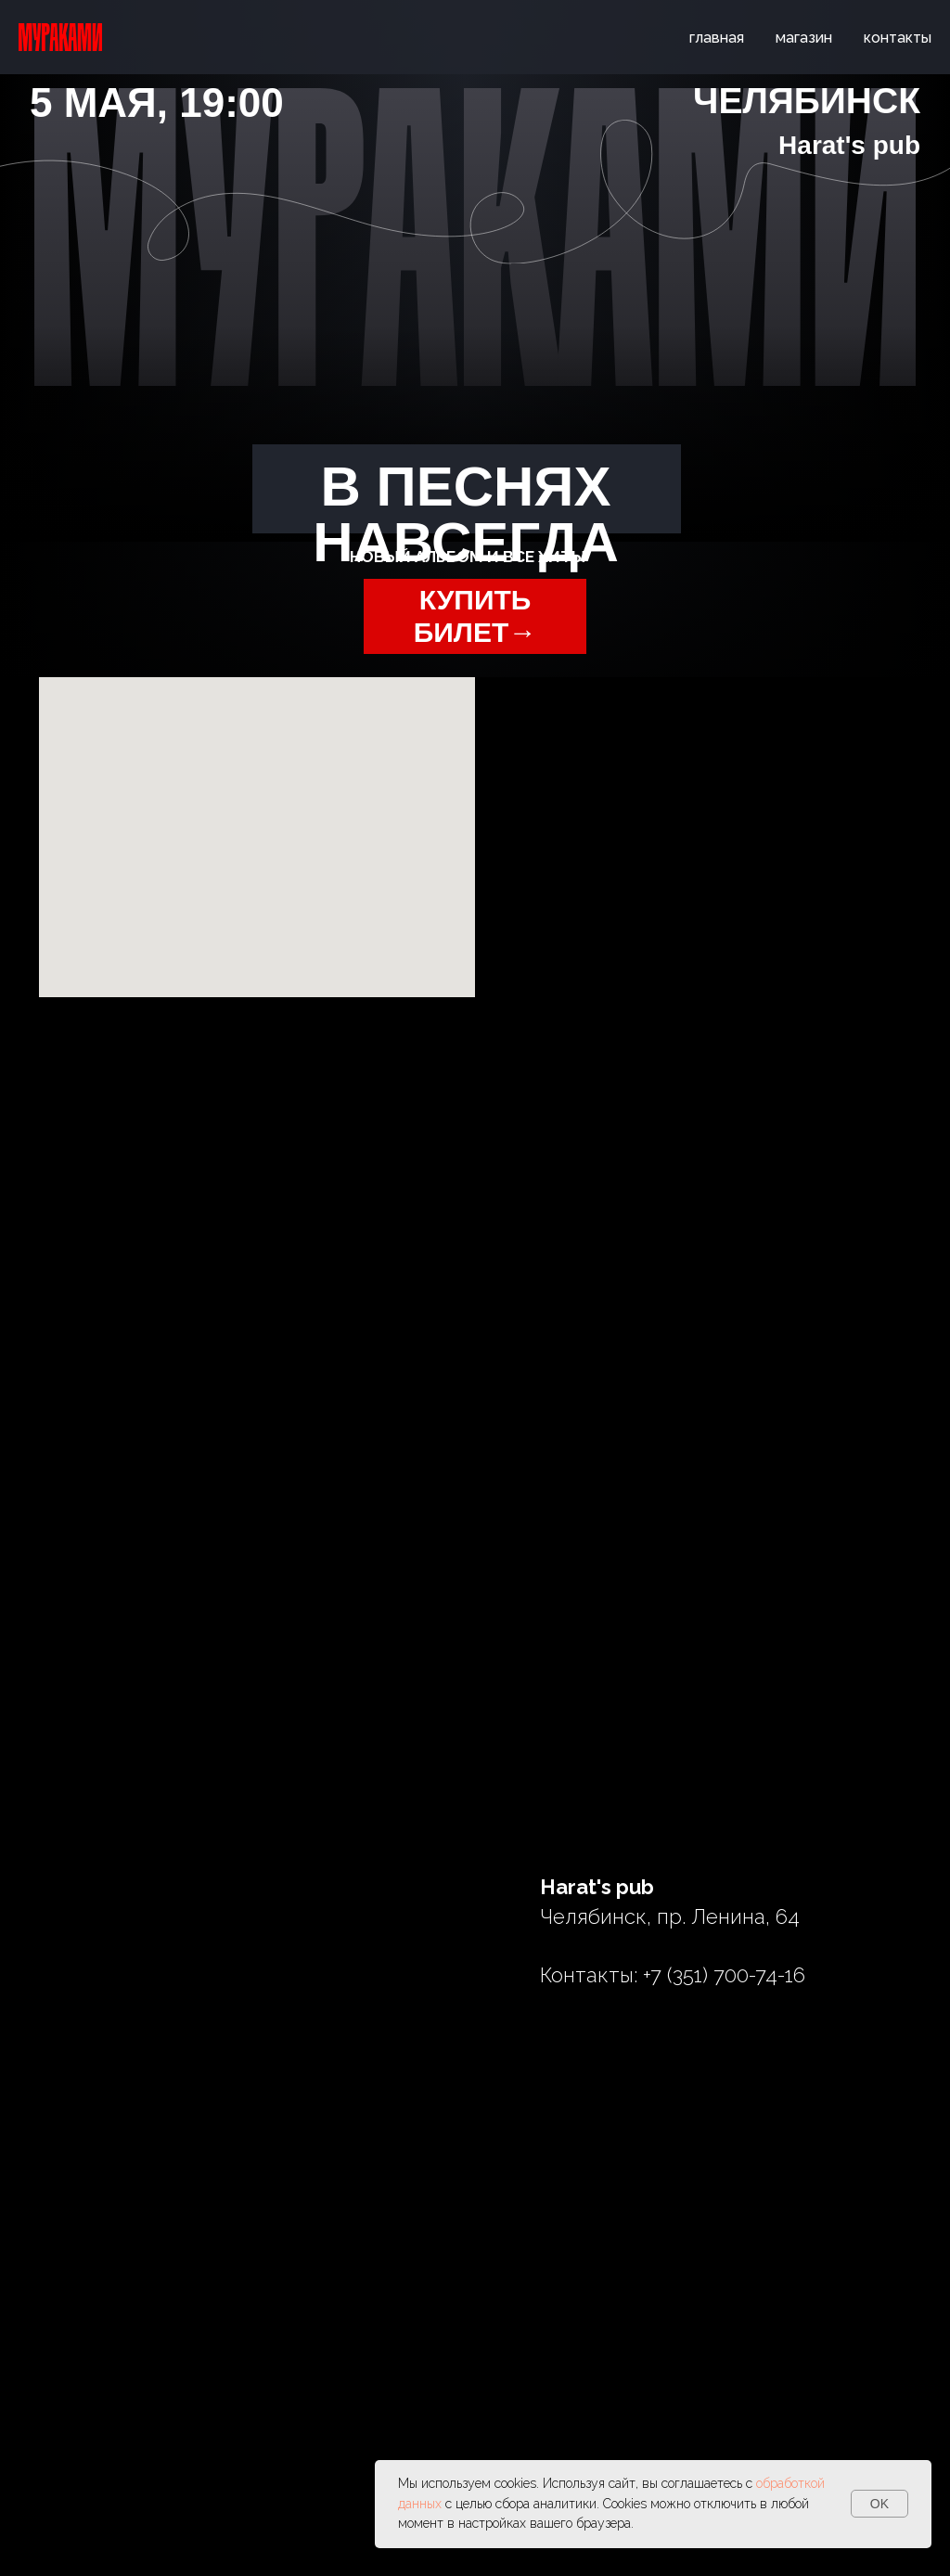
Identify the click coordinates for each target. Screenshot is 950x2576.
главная (716, 37)
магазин (804, 37)
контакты (897, 37)
